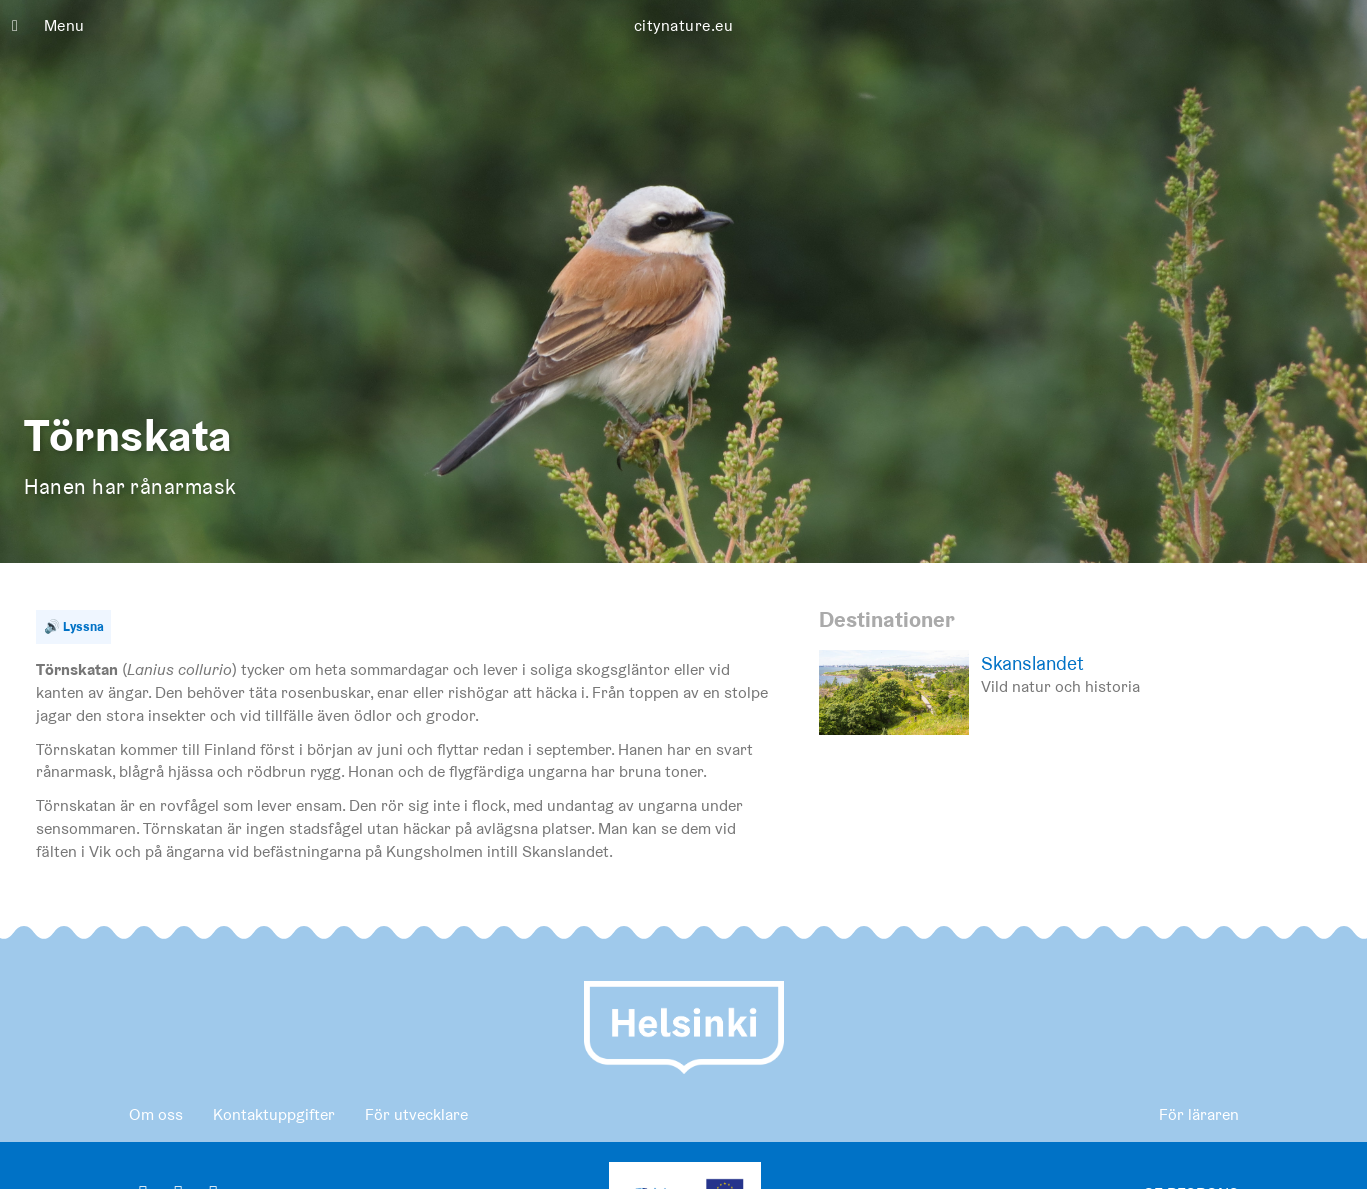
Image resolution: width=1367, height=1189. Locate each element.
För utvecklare (416, 1114)
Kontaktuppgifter (274, 1114)
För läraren (1199, 1114)
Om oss (156, 1114)
